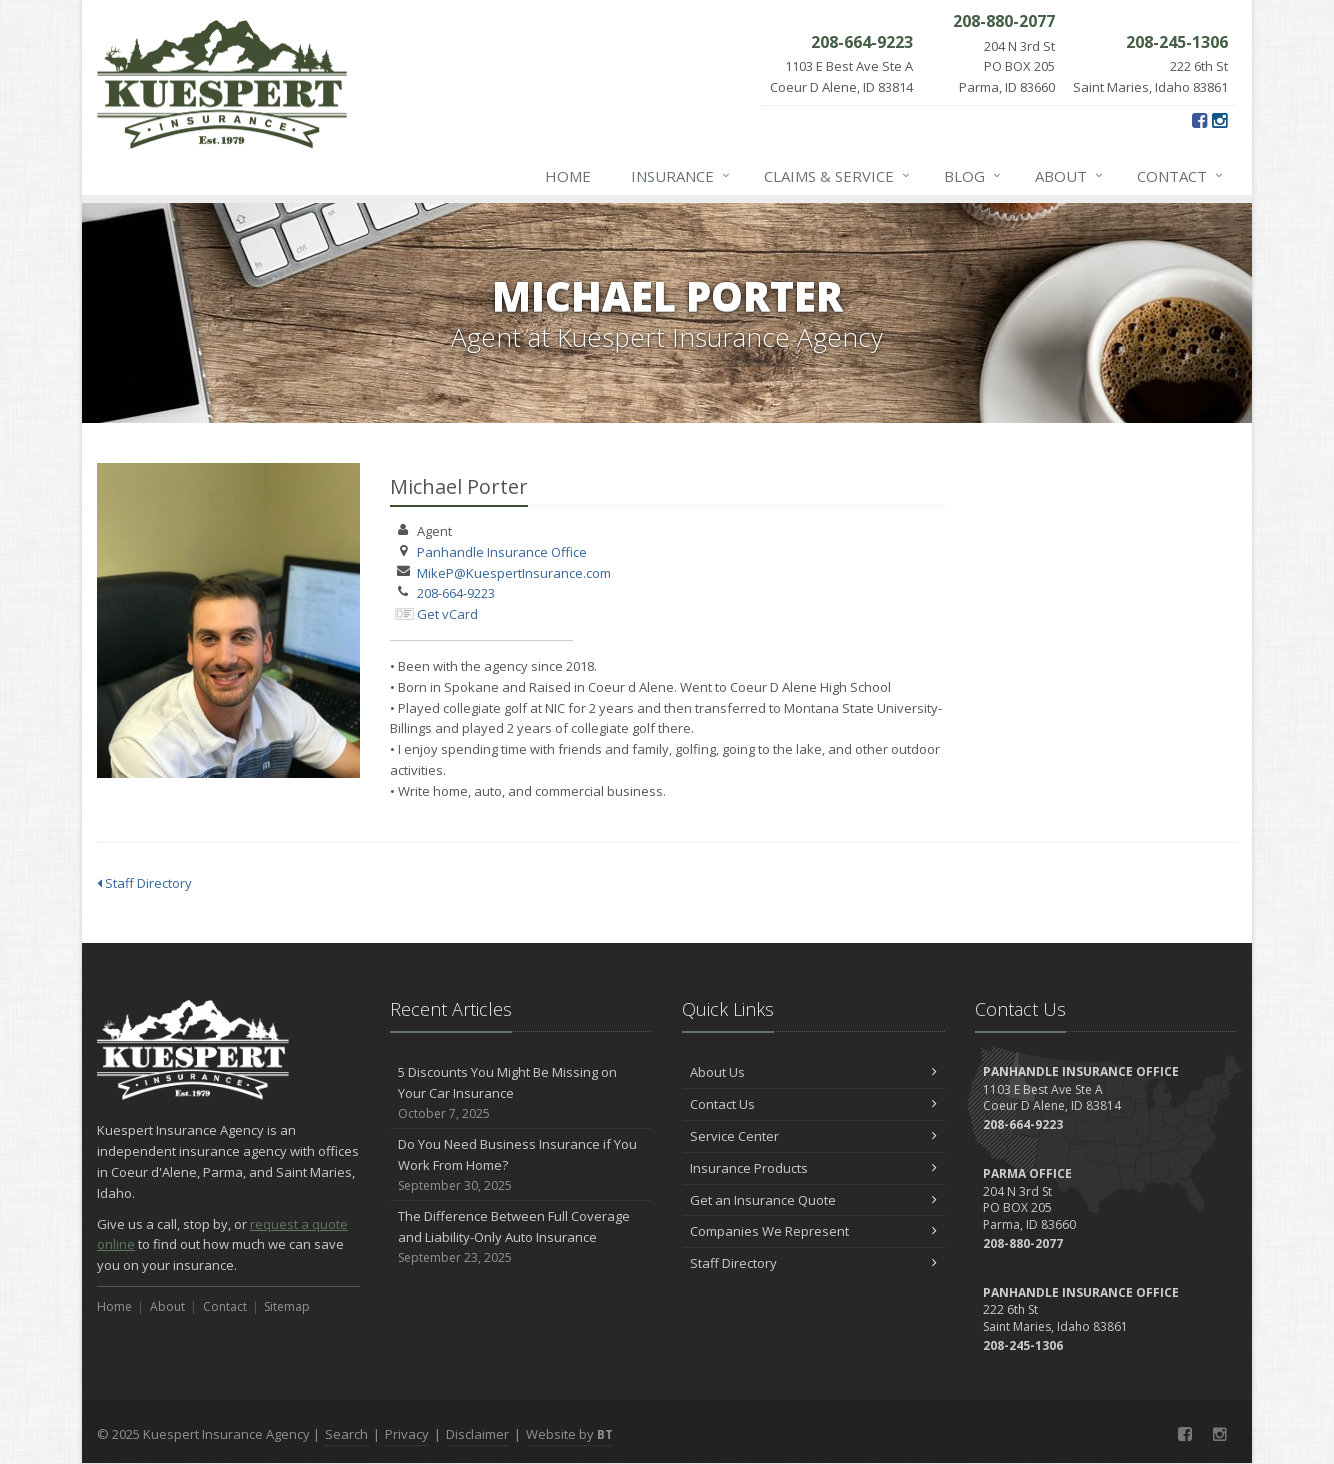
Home (568, 176)
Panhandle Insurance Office (502, 552)
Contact (1181, 176)
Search (346, 1434)
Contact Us (813, 1104)
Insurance (681, 176)
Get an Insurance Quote (813, 1200)
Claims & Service (838, 176)
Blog (973, 176)
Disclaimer (477, 1434)
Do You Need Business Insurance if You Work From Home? (521, 1165)
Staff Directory (144, 883)
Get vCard (447, 614)
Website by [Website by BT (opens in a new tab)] (569, 1434)
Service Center (813, 1136)
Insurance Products (813, 1168)
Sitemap (287, 1306)
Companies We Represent (813, 1231)
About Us (813, 1072)
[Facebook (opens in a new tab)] (1199, 120)
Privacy (407, 1434)
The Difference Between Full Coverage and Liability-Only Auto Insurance (521, 1237)
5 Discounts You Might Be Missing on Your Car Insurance (521, 1093)
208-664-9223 (456, 593)
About (1070, 176)
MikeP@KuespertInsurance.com (514, 573)
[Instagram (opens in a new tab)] (1219, 120)
